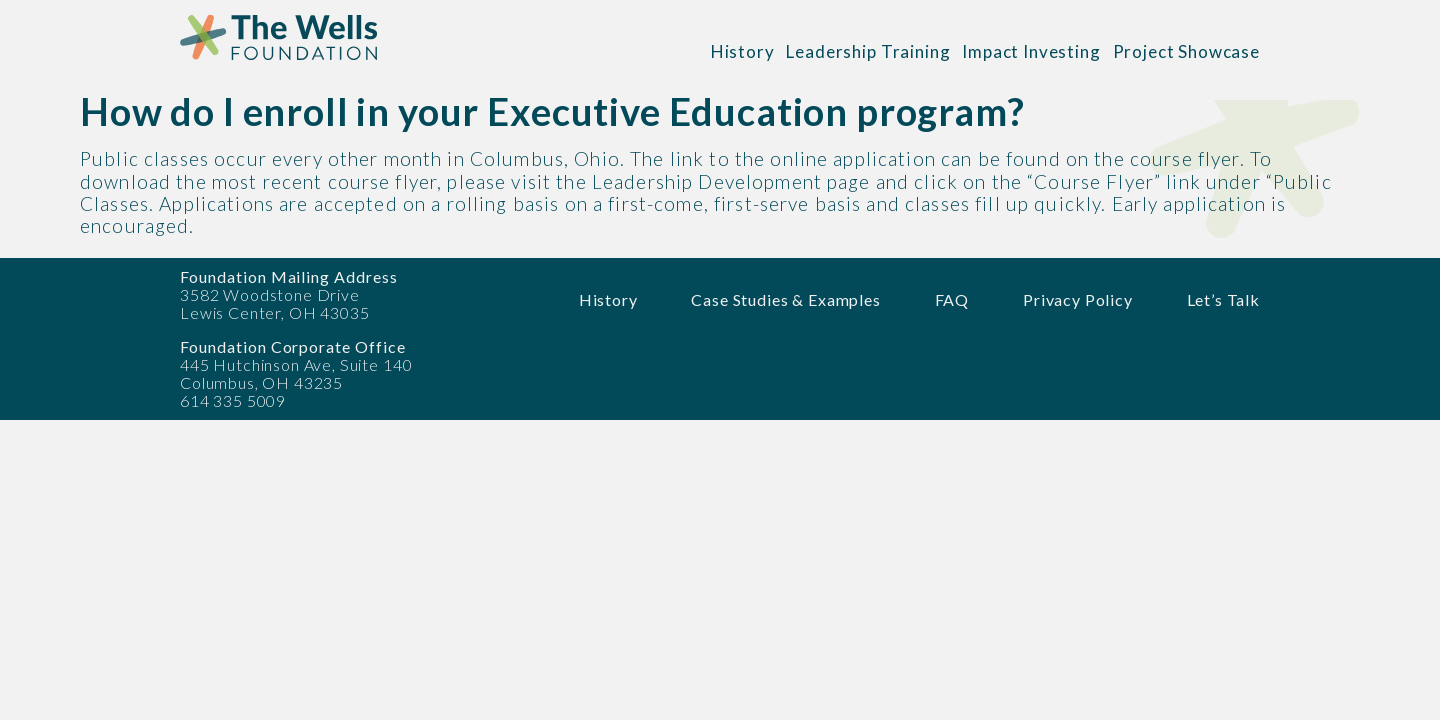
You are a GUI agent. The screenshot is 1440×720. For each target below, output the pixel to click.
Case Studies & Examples (785, 299)
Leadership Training (868, 51)
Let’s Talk (1223, 299)
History (743, 51)
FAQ (952, 299)
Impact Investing (1031, 51)
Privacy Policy (1078, 299)
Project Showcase (1186, 51)
